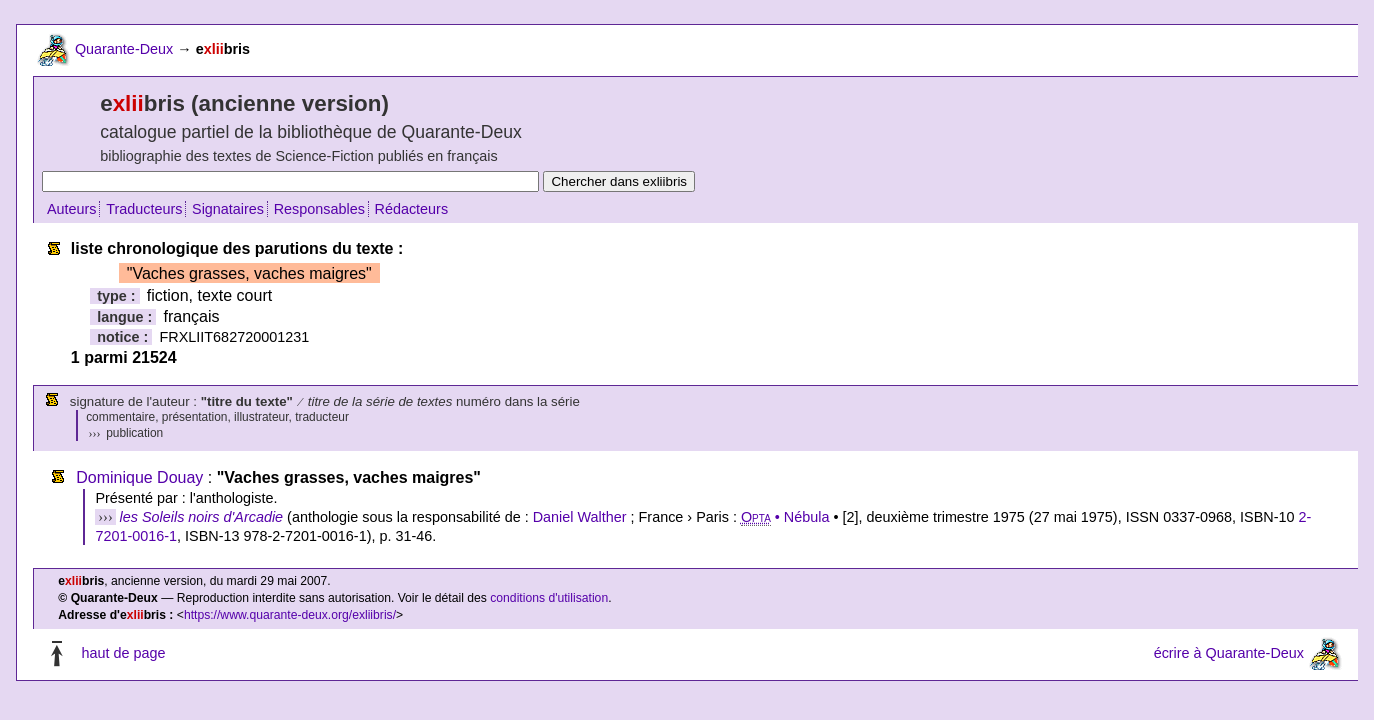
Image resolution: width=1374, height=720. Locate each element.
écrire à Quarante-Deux (1229, 653)
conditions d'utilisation (549, 598)
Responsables (319, 209)
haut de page (123, 653)
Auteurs (72, 209)
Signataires (228, 209)
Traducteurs (144, 209)
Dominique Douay (139, 477)
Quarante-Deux (124, 49)
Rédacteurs (412, 209)
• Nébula (785, 517)
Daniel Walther (580, 517)
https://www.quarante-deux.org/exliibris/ (290, 615)
